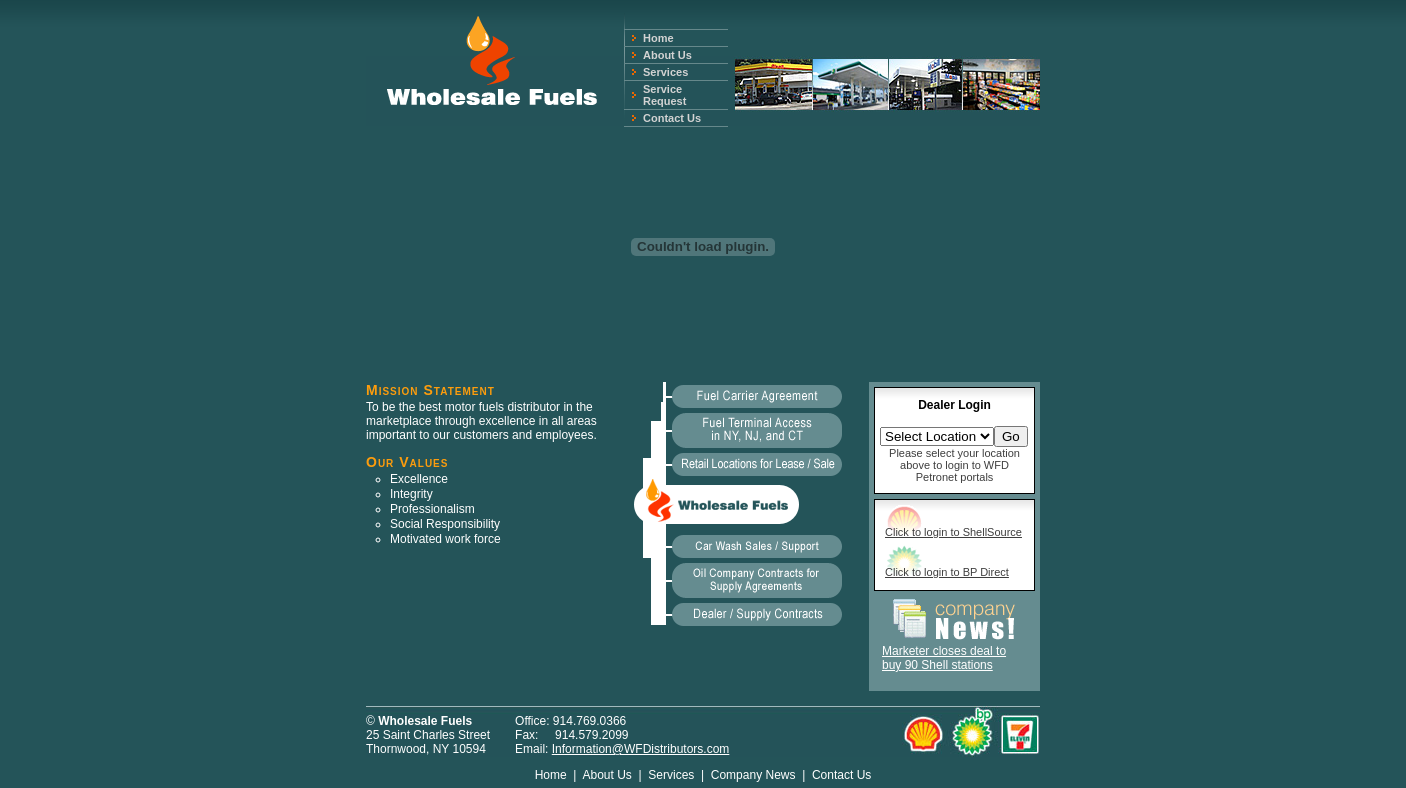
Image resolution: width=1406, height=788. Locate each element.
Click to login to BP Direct (947, 572)
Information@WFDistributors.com (641, 749)
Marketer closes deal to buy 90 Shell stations (944, 658)
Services (665, 72)
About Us (667, 55)
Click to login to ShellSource (953, 532)
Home (658, 38)
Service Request (664, 95)
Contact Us (672, 118)
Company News (753, 775)
